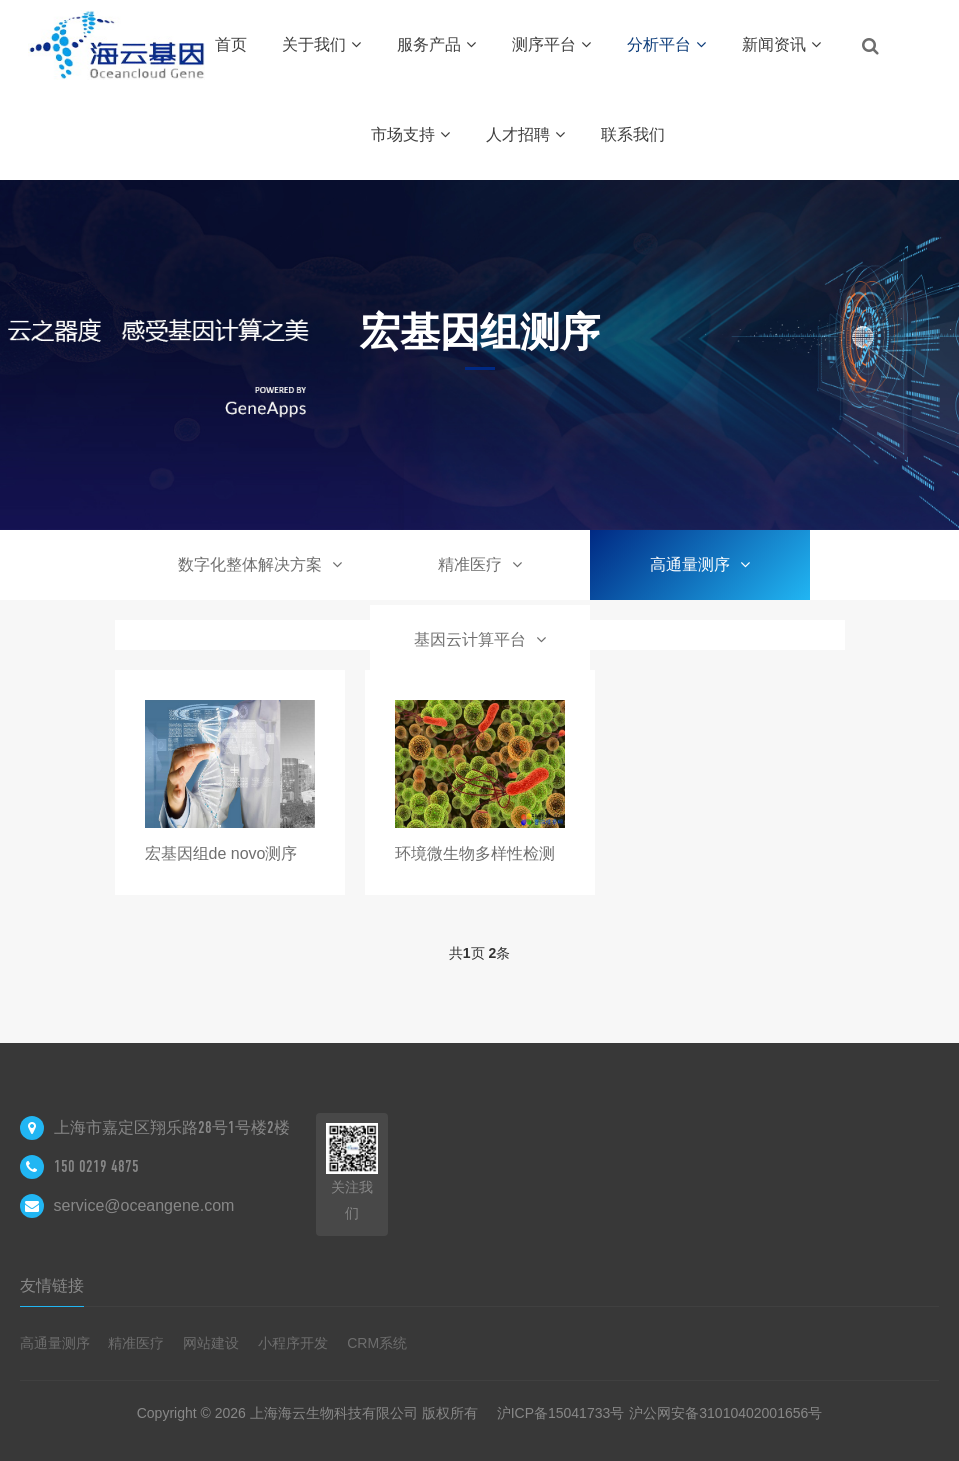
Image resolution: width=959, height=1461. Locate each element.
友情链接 (52, 1285)
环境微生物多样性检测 (475, 853)
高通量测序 (700, 564)
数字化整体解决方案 (260, 564)
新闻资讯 (781, 44)
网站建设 (211, 1343)
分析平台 (666, 44)
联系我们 (633, 134)
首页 (231, 44)
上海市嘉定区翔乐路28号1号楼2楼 (172, 1127)
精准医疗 (480, 564)
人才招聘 (525, 134)
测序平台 (551, 44)
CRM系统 (377, 1343)
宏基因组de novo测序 (221, 853)
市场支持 (410, 134)
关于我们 (321, 44)
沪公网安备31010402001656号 (725, 1413)
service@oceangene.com (144, 1205)
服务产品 (436, 44)
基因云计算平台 (480, 639)
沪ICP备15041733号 (561, 1413)
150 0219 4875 (96, 1166)
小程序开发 (293, 1343)
